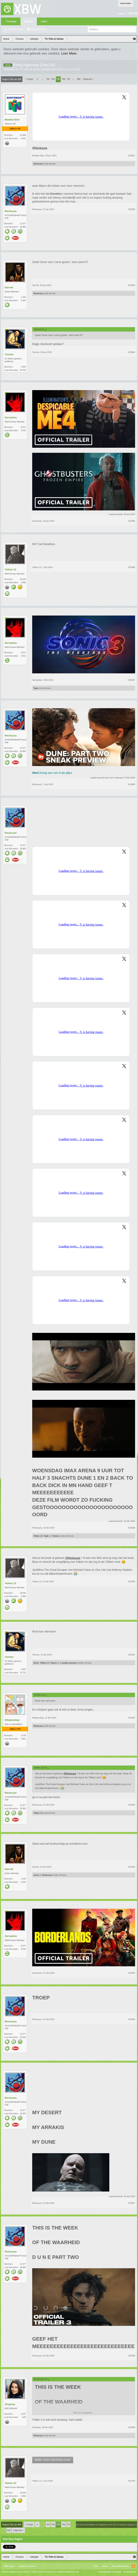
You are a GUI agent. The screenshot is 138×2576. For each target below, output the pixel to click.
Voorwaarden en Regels (109, 2572)
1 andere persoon (68, 1663)
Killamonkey (12, 1720)
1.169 (23, 297)
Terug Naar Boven (120, 2566)
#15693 (131, 1805)
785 (58, 79)
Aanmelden (125, 3)
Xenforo (32, 2566)
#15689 (131, 1528)
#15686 (131, 567)
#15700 (131, 2481)
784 (53, 79)
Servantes (11, 417)
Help (96, 2566)
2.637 (23, 2414)
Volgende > (88, 79)
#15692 (131, 1718)
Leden (44, 21)
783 (48, 79)
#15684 (131, 352)
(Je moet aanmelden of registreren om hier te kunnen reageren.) (106, 2524)
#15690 (131, 1581)
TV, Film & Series (30, 69)
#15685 (131, 521)
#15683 (131, 285)
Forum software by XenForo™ (29, 2572)
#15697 (131, 2203)
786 (63, 79)
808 (78, 79)
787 (68, 79)
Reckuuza (38, 164)
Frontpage (11, 21)
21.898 (23, 135)
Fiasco (61, 69)
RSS (133, 2566)
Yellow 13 (10, 569)
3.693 (23, 367)
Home (105, 2566)
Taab (35, 688)
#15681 (131, 155)
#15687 (131, 680)
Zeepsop (10, 2404)
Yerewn (9, 354)
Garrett (9, 287)
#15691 (131, 1654)
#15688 (131, 784)
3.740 (23, 1735)
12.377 (23, 224)
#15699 (131, 2427)
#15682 (131, 209)
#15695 (131, 1973)
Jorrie (36, 1663)
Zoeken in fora (15, 29)
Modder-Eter (12, 119)
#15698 (131, 2355)
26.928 (23, 579)
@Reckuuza (39, 148)
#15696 (131, 2019)
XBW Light (9, 2566)
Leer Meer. (69, 53)
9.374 (23, 427)
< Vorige (29, 79)
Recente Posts (38, 29)
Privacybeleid (129, 2572)
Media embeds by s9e (68, 2572)
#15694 (131, 1867)
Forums (28, 21)
